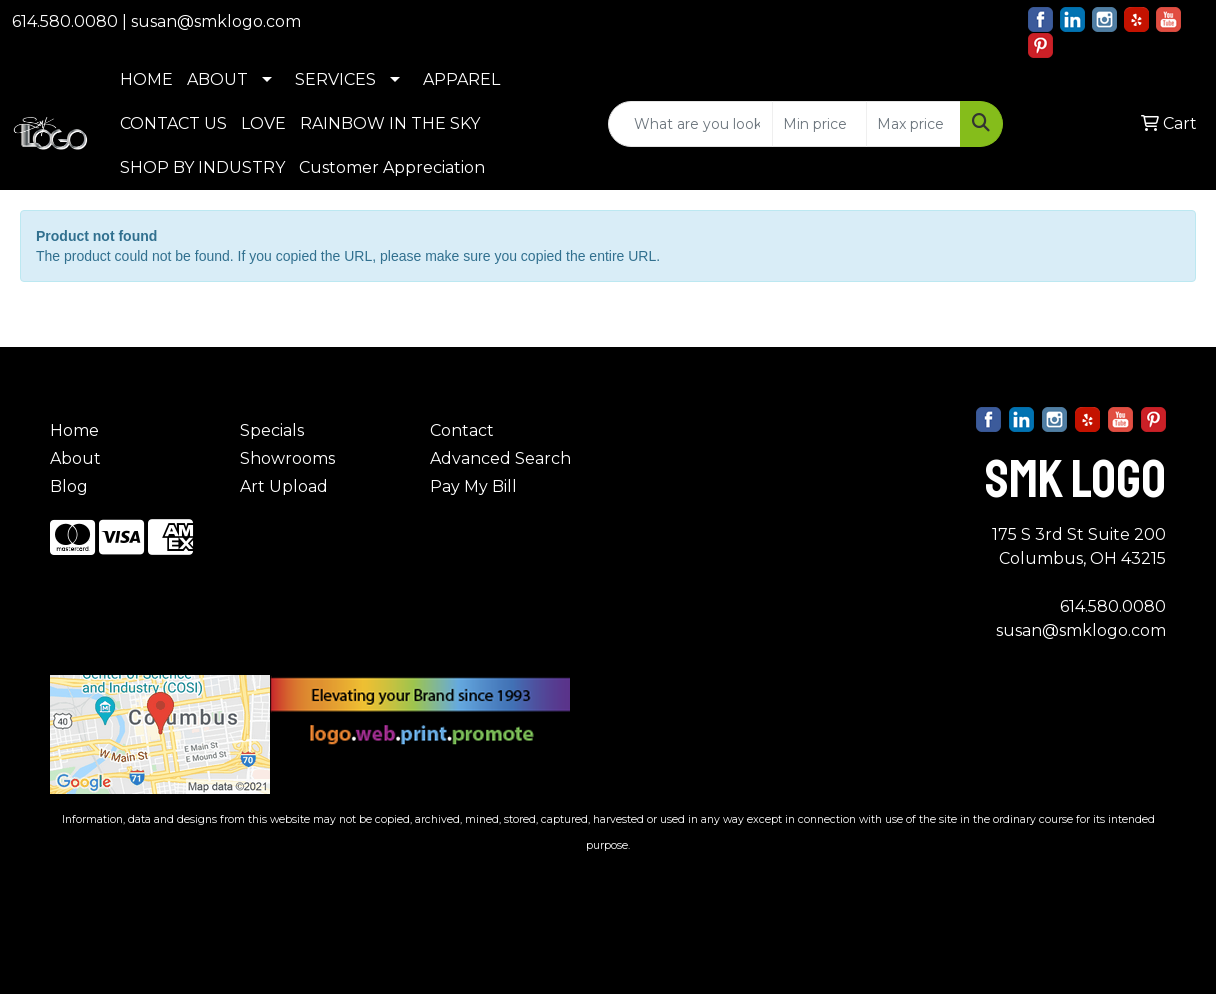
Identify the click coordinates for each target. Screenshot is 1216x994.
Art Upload (284, 486)
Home (74, 430)
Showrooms (287, 458)
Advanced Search (500, 458)
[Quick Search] (690, 124)
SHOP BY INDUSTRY (202, 167)
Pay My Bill (473, 486)
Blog (69, 486)
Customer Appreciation (392, 167)
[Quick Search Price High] (913, 124)
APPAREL (461, 79)
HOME (146, 79)
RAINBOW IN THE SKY (390, 123)
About (75, 458)
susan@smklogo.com (216, 21)
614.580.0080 (65, 21)
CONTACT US (173, 123)
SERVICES (335, 79)
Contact (462, 430)
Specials (272, 430)
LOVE (263, 123)
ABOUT (217, 79)
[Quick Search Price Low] (819, 124)
